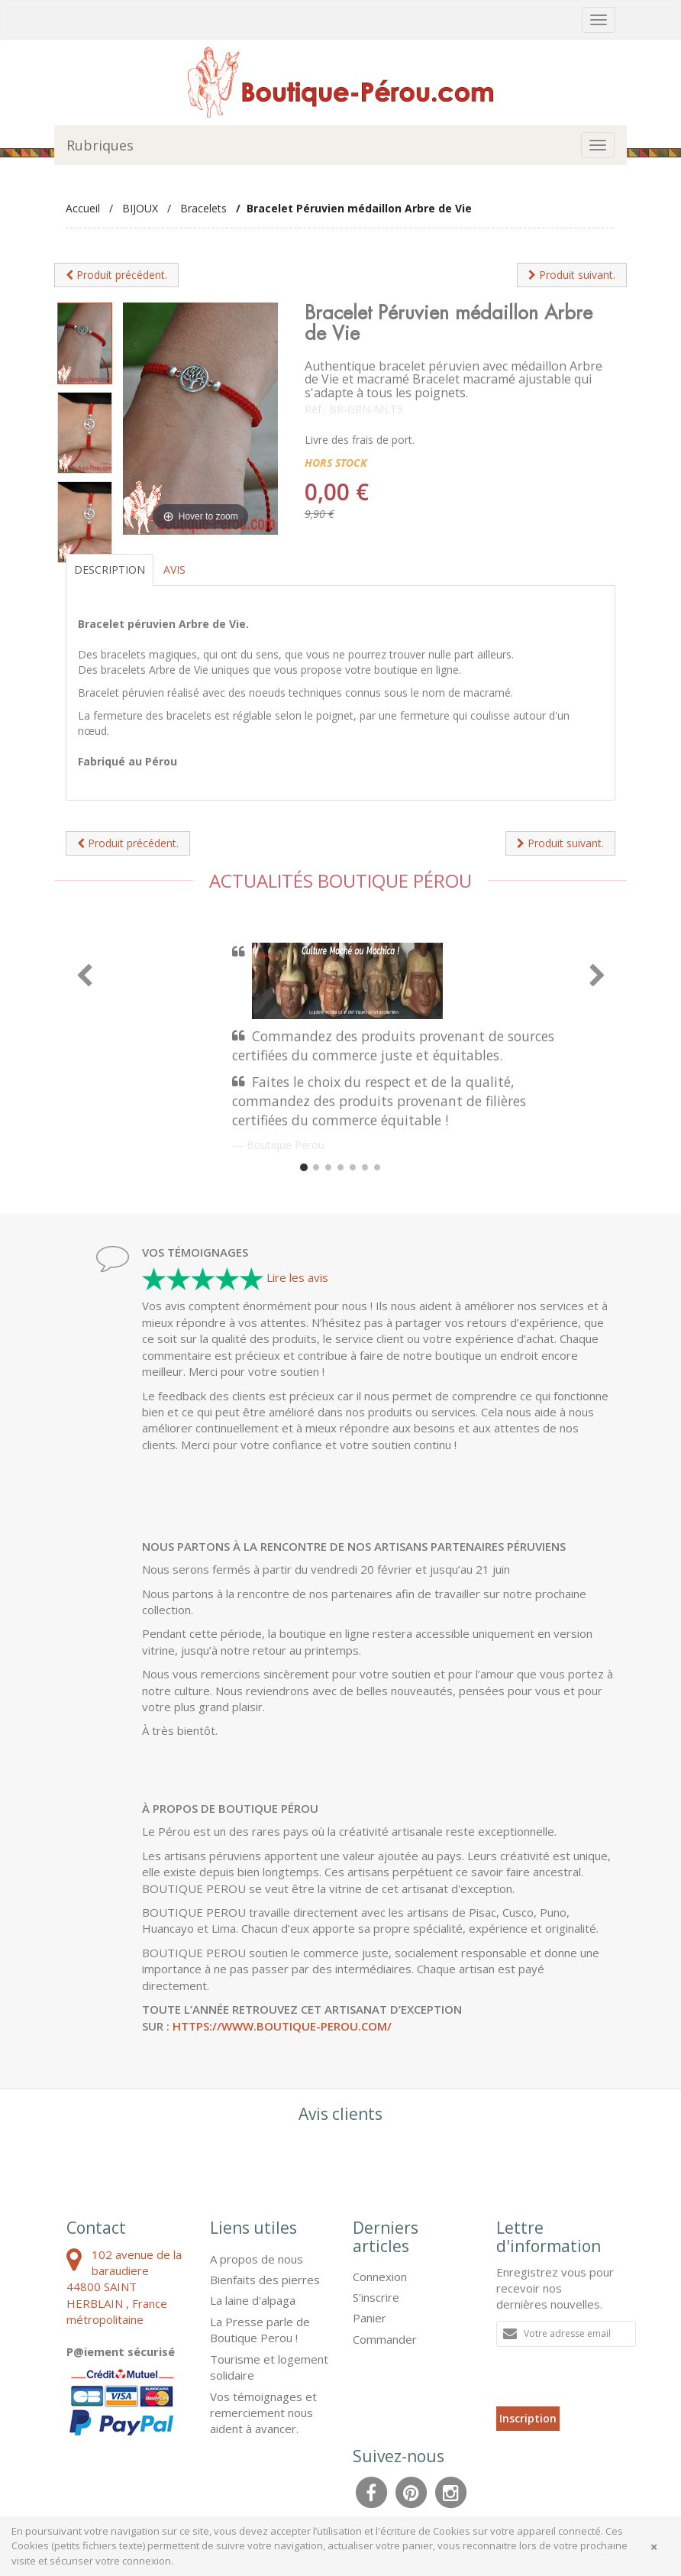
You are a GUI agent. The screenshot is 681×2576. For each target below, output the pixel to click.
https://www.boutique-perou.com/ (282, 2026)
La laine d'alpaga (252, 2300)
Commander (385, 2339)
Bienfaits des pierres (265, 2279)
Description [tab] (109, 569)
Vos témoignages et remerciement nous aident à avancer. (263, 2413)
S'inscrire (376, 2297)
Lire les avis (297, 1277)
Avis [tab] (174, 569)
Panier (369, 2317)
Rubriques (100, 145)
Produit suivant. (571, 274)
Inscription (528, 2418)
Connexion (380, 2276)
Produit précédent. (116, 274)
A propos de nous (256, 2259)
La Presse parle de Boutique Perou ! (260, 2329)
